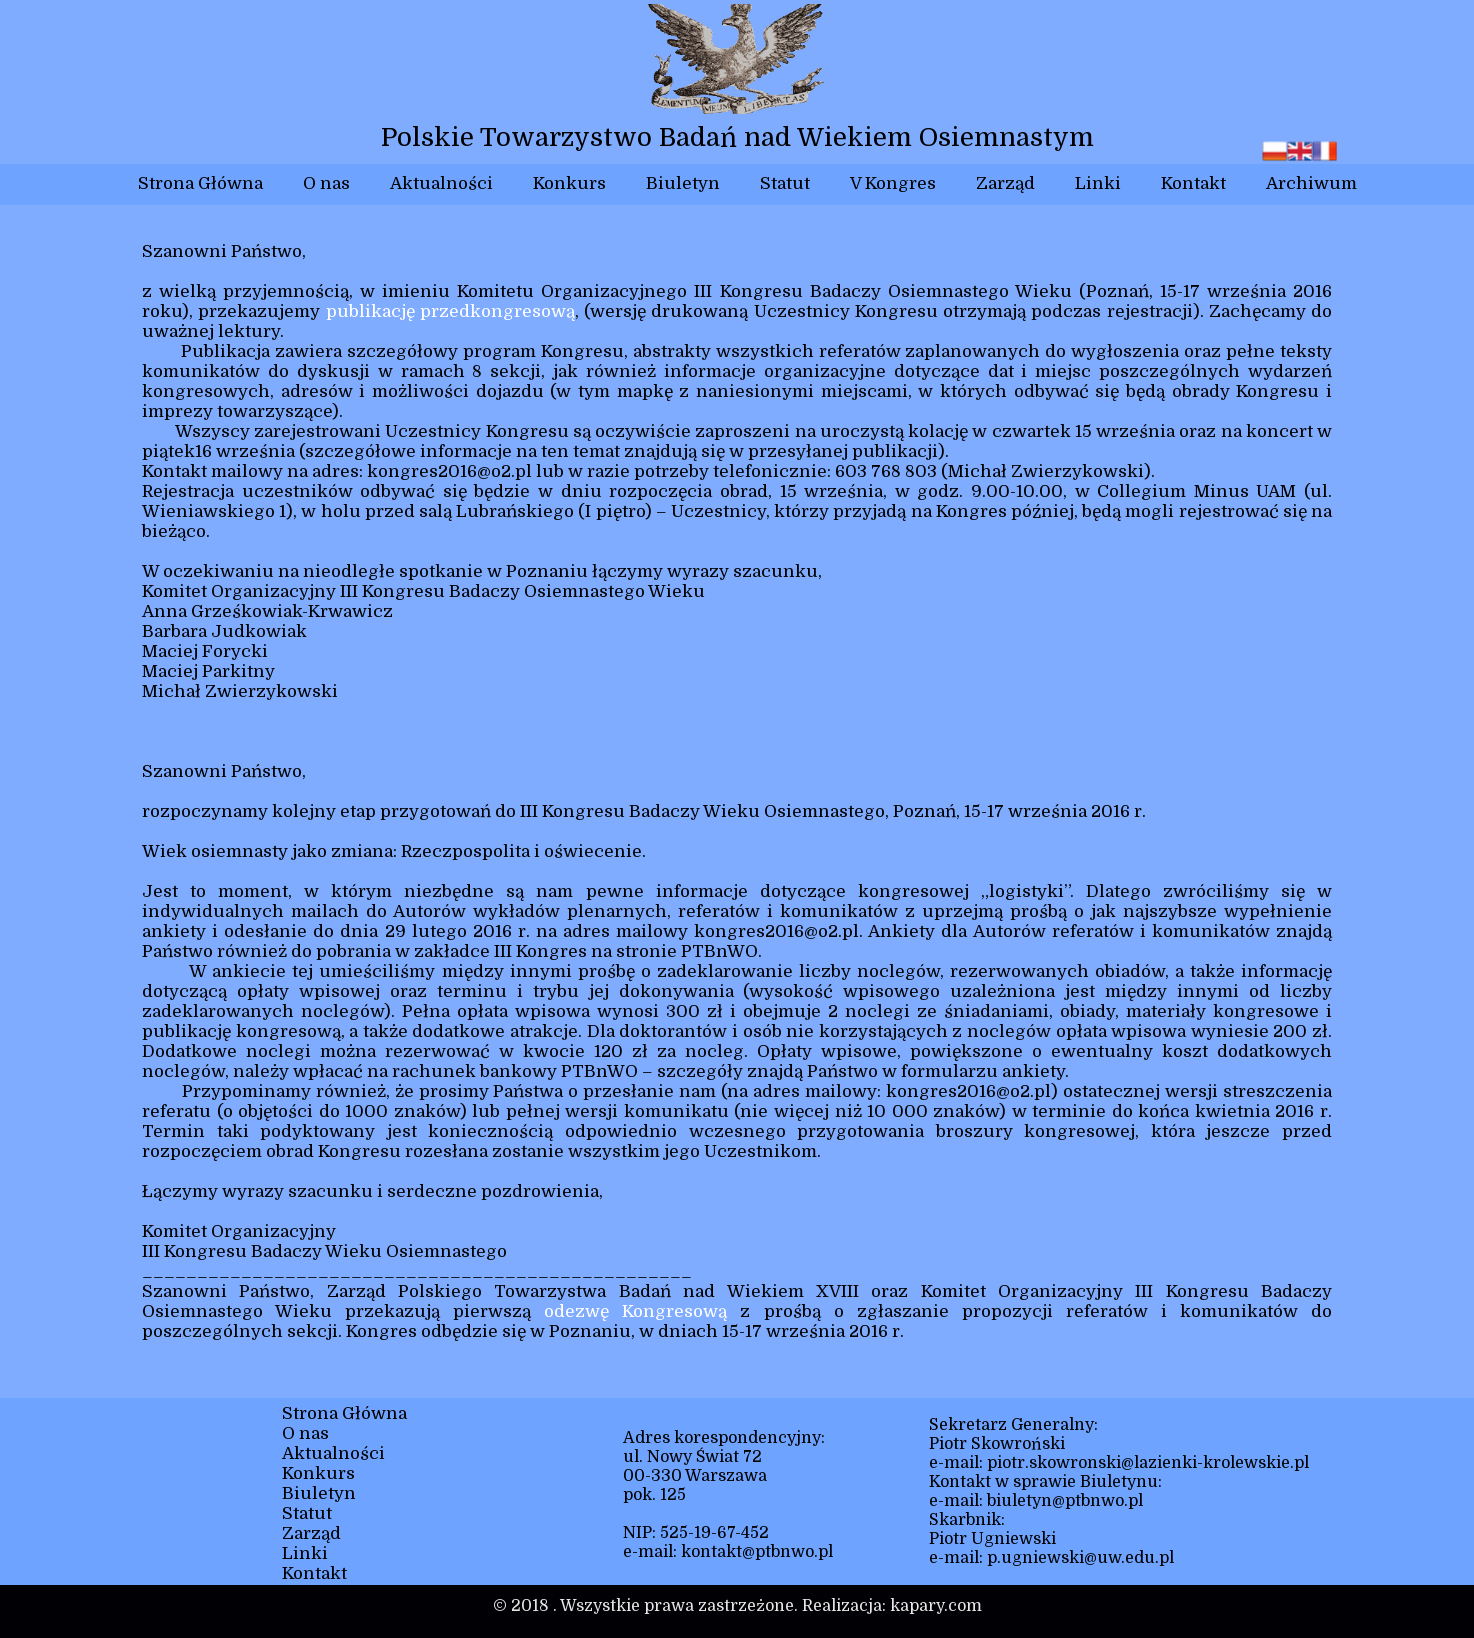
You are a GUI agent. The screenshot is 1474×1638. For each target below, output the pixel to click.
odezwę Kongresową (635, 1311)
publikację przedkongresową (450, 311)
